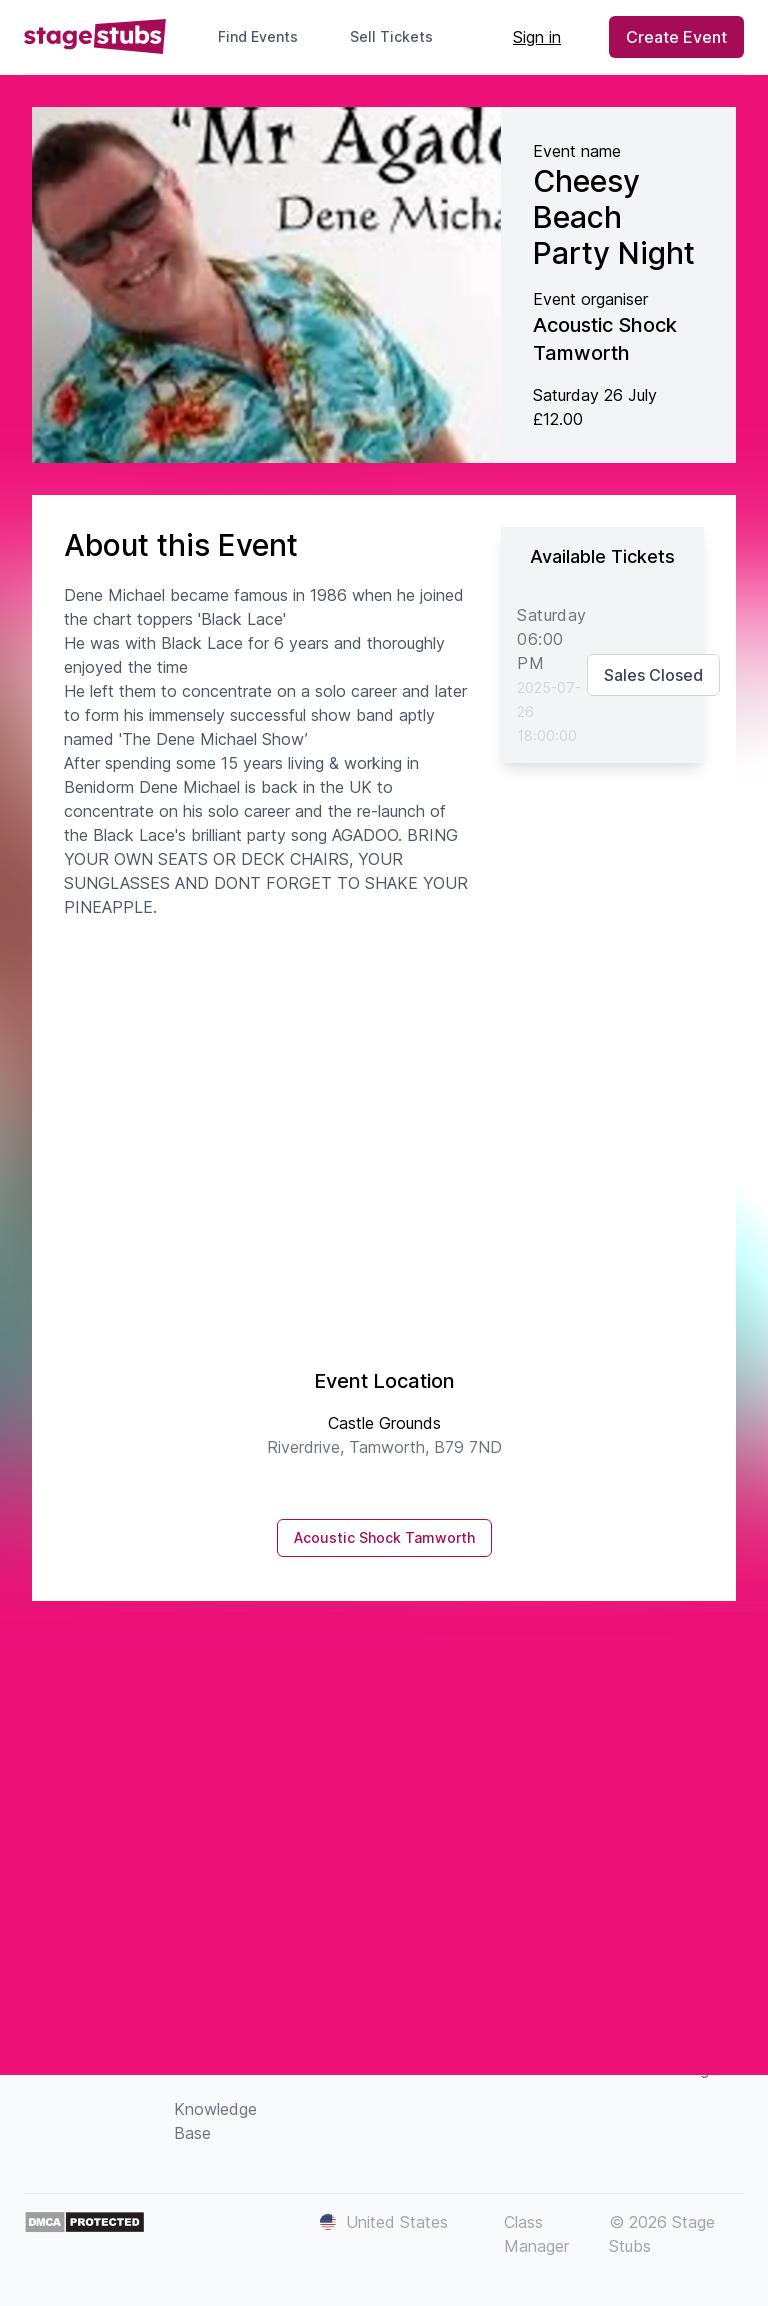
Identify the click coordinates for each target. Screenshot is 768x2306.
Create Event (676, 37)
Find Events (258, 36)
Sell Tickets (399, 36)
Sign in (537, 37)
